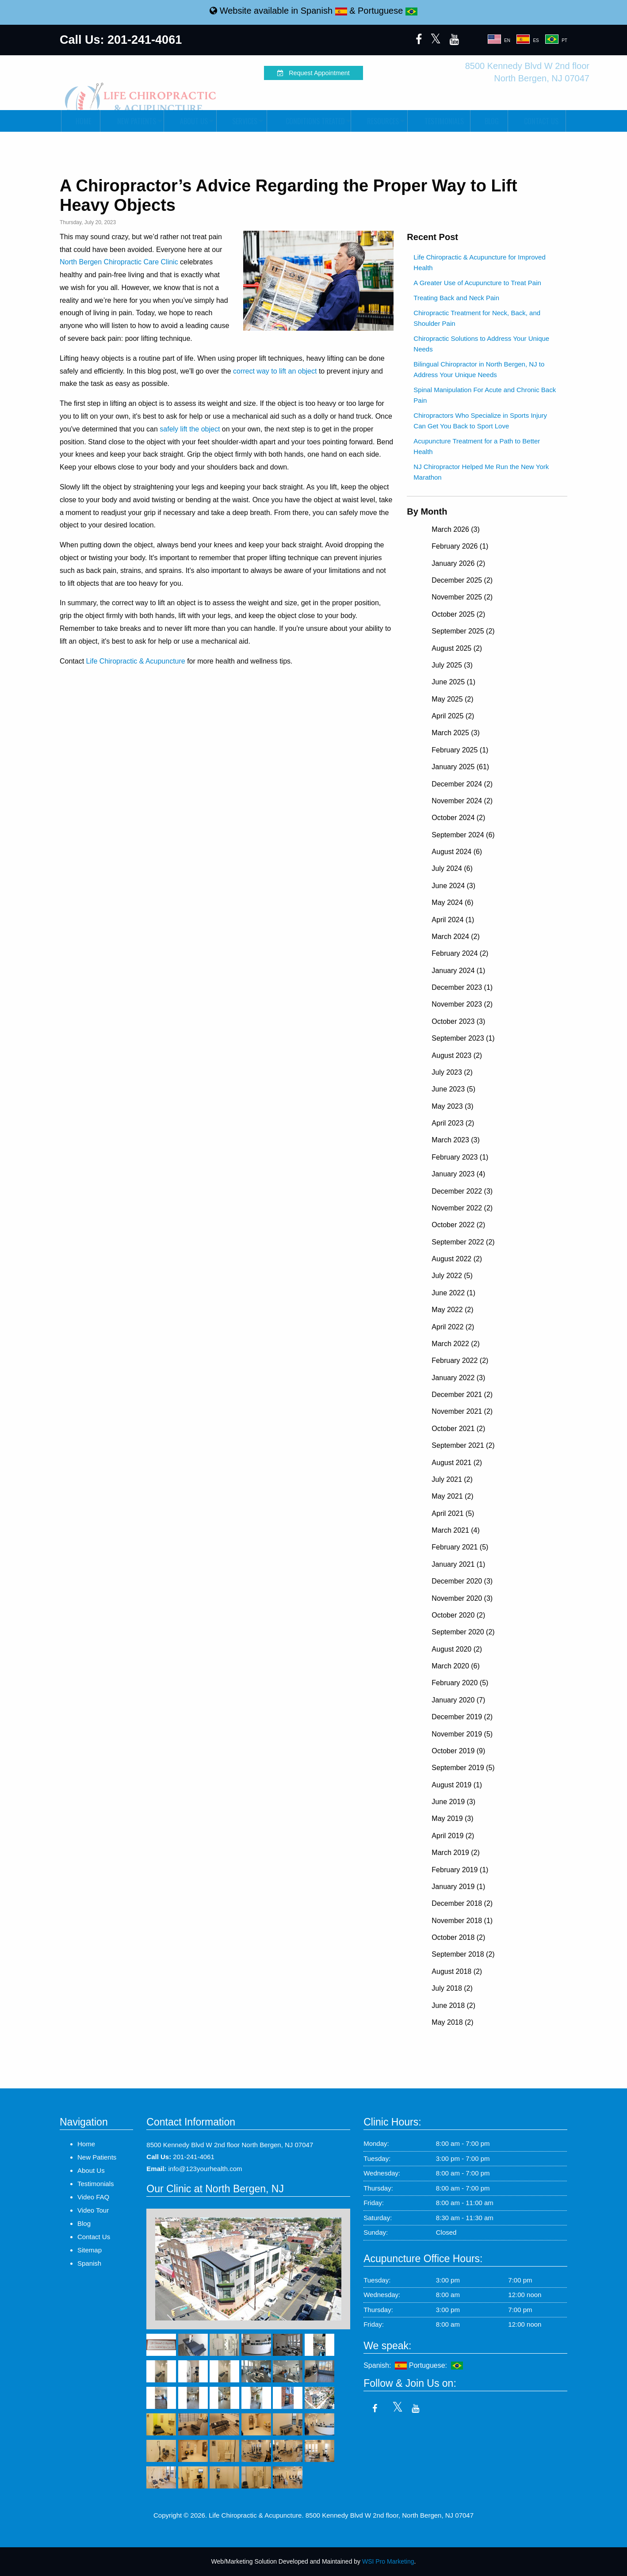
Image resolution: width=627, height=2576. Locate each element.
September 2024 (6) (463, 835)
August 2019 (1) (457, 1785)
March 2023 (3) (456, 1140)
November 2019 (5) (462, 1734)
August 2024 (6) (457, 851)
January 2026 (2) (458, 563)
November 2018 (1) (462, 1920)
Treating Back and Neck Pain (456, 297)
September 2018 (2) (463, 1954)
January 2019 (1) (458, 1886)
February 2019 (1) (460, 1870)
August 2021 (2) (457, 1462)
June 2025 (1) (453, 682)
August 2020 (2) (457, 1649)
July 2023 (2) (452, 1072)
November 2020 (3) (462, 1598)
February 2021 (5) (460, 1547)
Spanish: (385, 2365)
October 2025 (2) (458, 614)
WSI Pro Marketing (388, 2561)
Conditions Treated (308, 121)
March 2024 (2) (456, 936)
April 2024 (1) (453, 920)
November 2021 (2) (462, 1411)
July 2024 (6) (452, 868)
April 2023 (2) (453, 1123)
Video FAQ (93, 2197)
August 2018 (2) (457, 1971)
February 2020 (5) (460, 1683)
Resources (378, 121)
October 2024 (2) (458, 817)
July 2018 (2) (452, 1988)
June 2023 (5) (453, 1089)
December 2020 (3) (462, 1581)
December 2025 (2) (462, 580)
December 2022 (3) (462, 1191)
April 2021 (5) (453, 1513)
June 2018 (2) (453, 2005)
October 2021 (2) (458, 1428)
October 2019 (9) (458, 1751)
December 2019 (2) (462, 1717)
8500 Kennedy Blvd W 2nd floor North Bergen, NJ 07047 (229, 2145)
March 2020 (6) (456, 1666)
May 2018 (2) (452, 2022)
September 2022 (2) (463, 1242)
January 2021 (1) (458, 1564)
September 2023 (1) (463, 1038)
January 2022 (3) (458, 1377)
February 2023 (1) (460, 1157)
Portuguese (387, 10)
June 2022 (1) (453, 1293)
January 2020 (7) (458, 1700)
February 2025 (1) (460, 750)
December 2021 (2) (462, 1394)
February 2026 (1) (460, 546)
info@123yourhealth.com (205, 2168)
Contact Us (537, 121)
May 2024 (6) (452, 902)
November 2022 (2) (462, 1208)
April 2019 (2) (453, 1835)
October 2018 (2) (458, 1937)
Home (80, 121)
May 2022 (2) (452, 1309)
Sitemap (89, 2250)
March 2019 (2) (456, 1852)
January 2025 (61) (460, 767)
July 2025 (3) (452, 665)
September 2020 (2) (463, 1632)
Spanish (324, 10)
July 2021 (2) (452, 1479)
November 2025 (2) (462, 597)
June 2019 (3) (453, 1801)
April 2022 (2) (453, 1327)
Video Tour (93, 2210)
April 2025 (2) (453, 716)
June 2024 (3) (453, 885)
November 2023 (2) (462, 1004)
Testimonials (439, 121)
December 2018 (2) (462, 1903)
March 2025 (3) (456, 733)
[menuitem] (80, 120)
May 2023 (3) (452, 1106)
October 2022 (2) (458, 1225)
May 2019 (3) (452, 1818)
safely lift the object (190, 429)
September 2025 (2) (463, 631)
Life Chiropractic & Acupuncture (135, 661)
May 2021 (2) (452, 1496)
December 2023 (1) (462, 987)
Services (240, 121)
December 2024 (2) (462, 784)
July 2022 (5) (452, 1275)
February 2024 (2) (460, 953)
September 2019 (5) (463, 1767)
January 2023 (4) (458, 1174)
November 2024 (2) (462, 801)
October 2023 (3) (458, 1021)
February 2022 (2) (460, 1360)
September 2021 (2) (463, 1445)
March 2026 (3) (456, 529)
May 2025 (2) (452, 699)
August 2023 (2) (457, 1055)
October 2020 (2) (458, 1615)
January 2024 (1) (458, 970)
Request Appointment (313, 72)
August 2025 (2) (457, 648)
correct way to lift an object (275, 371)
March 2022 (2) (456, 1343)
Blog (489, 121)
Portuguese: (436, 2365)
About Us (189, 121)
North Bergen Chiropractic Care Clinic (119, 262)
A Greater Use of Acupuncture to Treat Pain (477, 282)
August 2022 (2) (457, 1259)
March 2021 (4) (456, 1530)
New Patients (131, 121)
